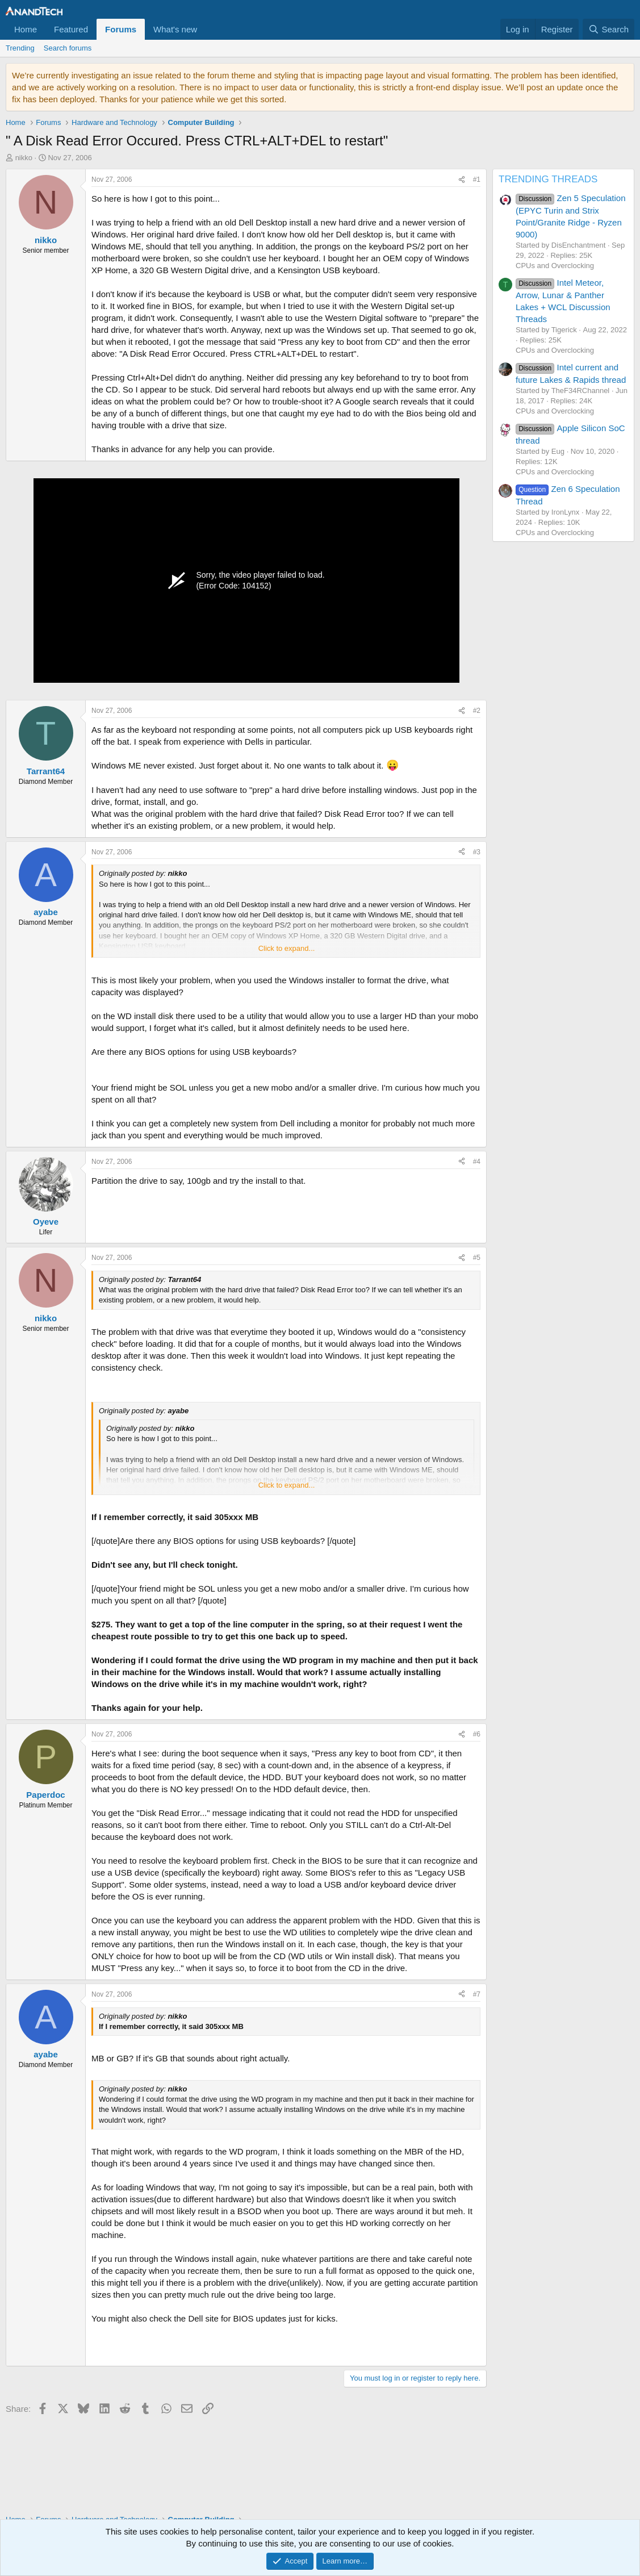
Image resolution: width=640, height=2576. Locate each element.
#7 (476, 1994)
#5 (476, 1258)
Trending (20, 48)
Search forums (68, 48)
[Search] (608, 29)
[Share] (461, 179)
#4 (476, 1162)
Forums (120, 29)
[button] (206, 29)
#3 (476, 852)
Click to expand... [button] (286, 948)
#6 (476, 1734)
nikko (23, 157)
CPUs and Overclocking (555, 265)
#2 (476, 711)
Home (25, 29)
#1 (476, 179)
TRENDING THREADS (548, 179)
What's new (175, 29)
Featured (71, 29)
